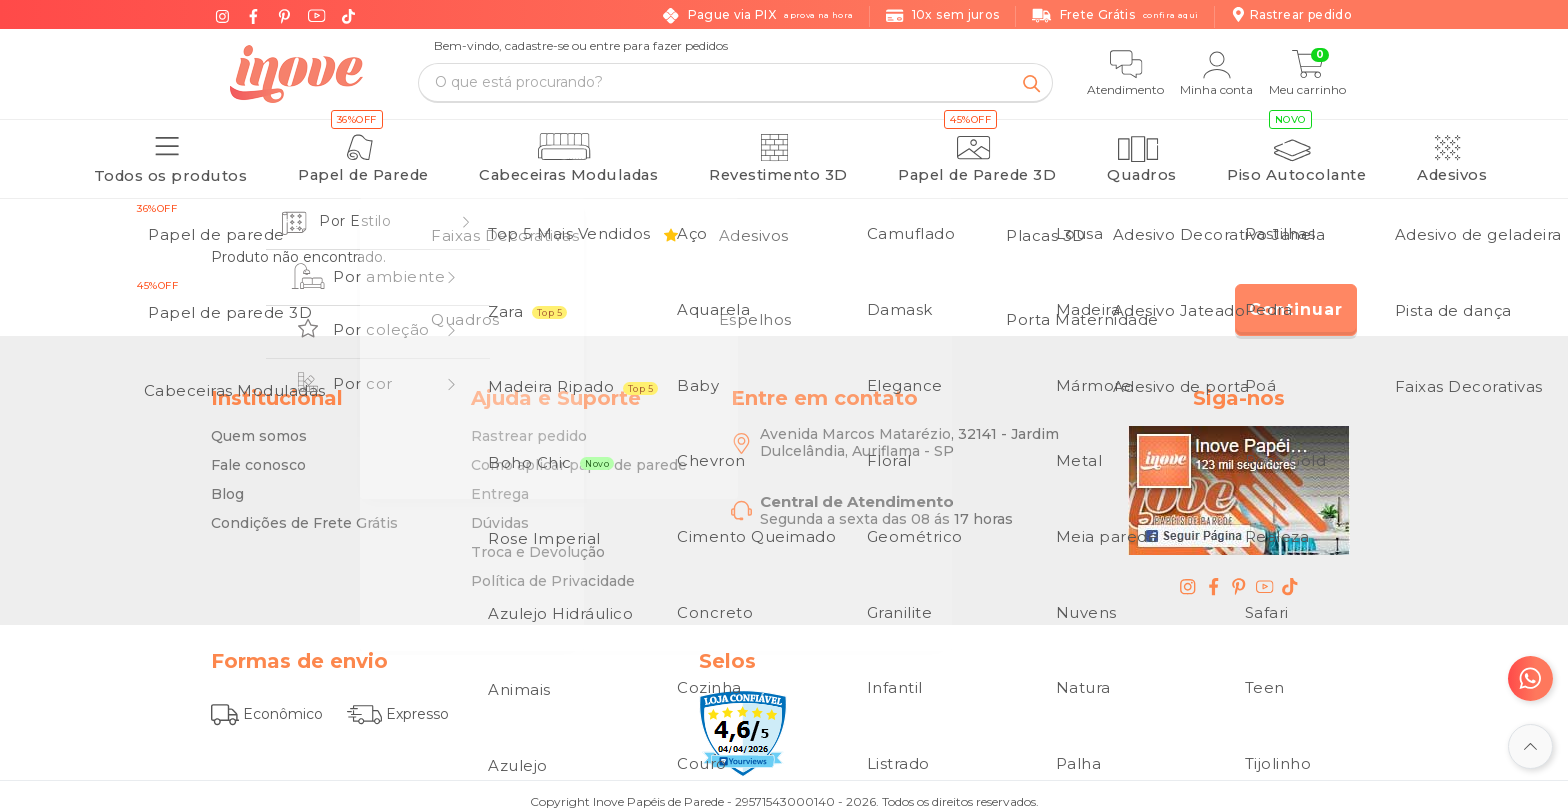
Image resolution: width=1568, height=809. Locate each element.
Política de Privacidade (553, 571)
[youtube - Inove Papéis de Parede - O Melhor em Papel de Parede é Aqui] (1265, 576)
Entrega (500, 484)
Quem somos (259, 426)
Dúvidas (500, 513)
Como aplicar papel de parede (579, 455)
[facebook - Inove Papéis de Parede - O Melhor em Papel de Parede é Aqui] (1214, 576)
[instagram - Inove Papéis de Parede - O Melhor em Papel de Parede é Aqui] (1188, 576)
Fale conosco (258, 455)
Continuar (1296, 299)
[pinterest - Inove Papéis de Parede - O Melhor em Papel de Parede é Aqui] (1239, 576)
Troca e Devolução (538, 542)
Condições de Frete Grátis (304, 513)
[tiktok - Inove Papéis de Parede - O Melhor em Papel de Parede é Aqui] (1290, 576)
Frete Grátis (1115, 15)
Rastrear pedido (529, 426)
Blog (227, 484)
